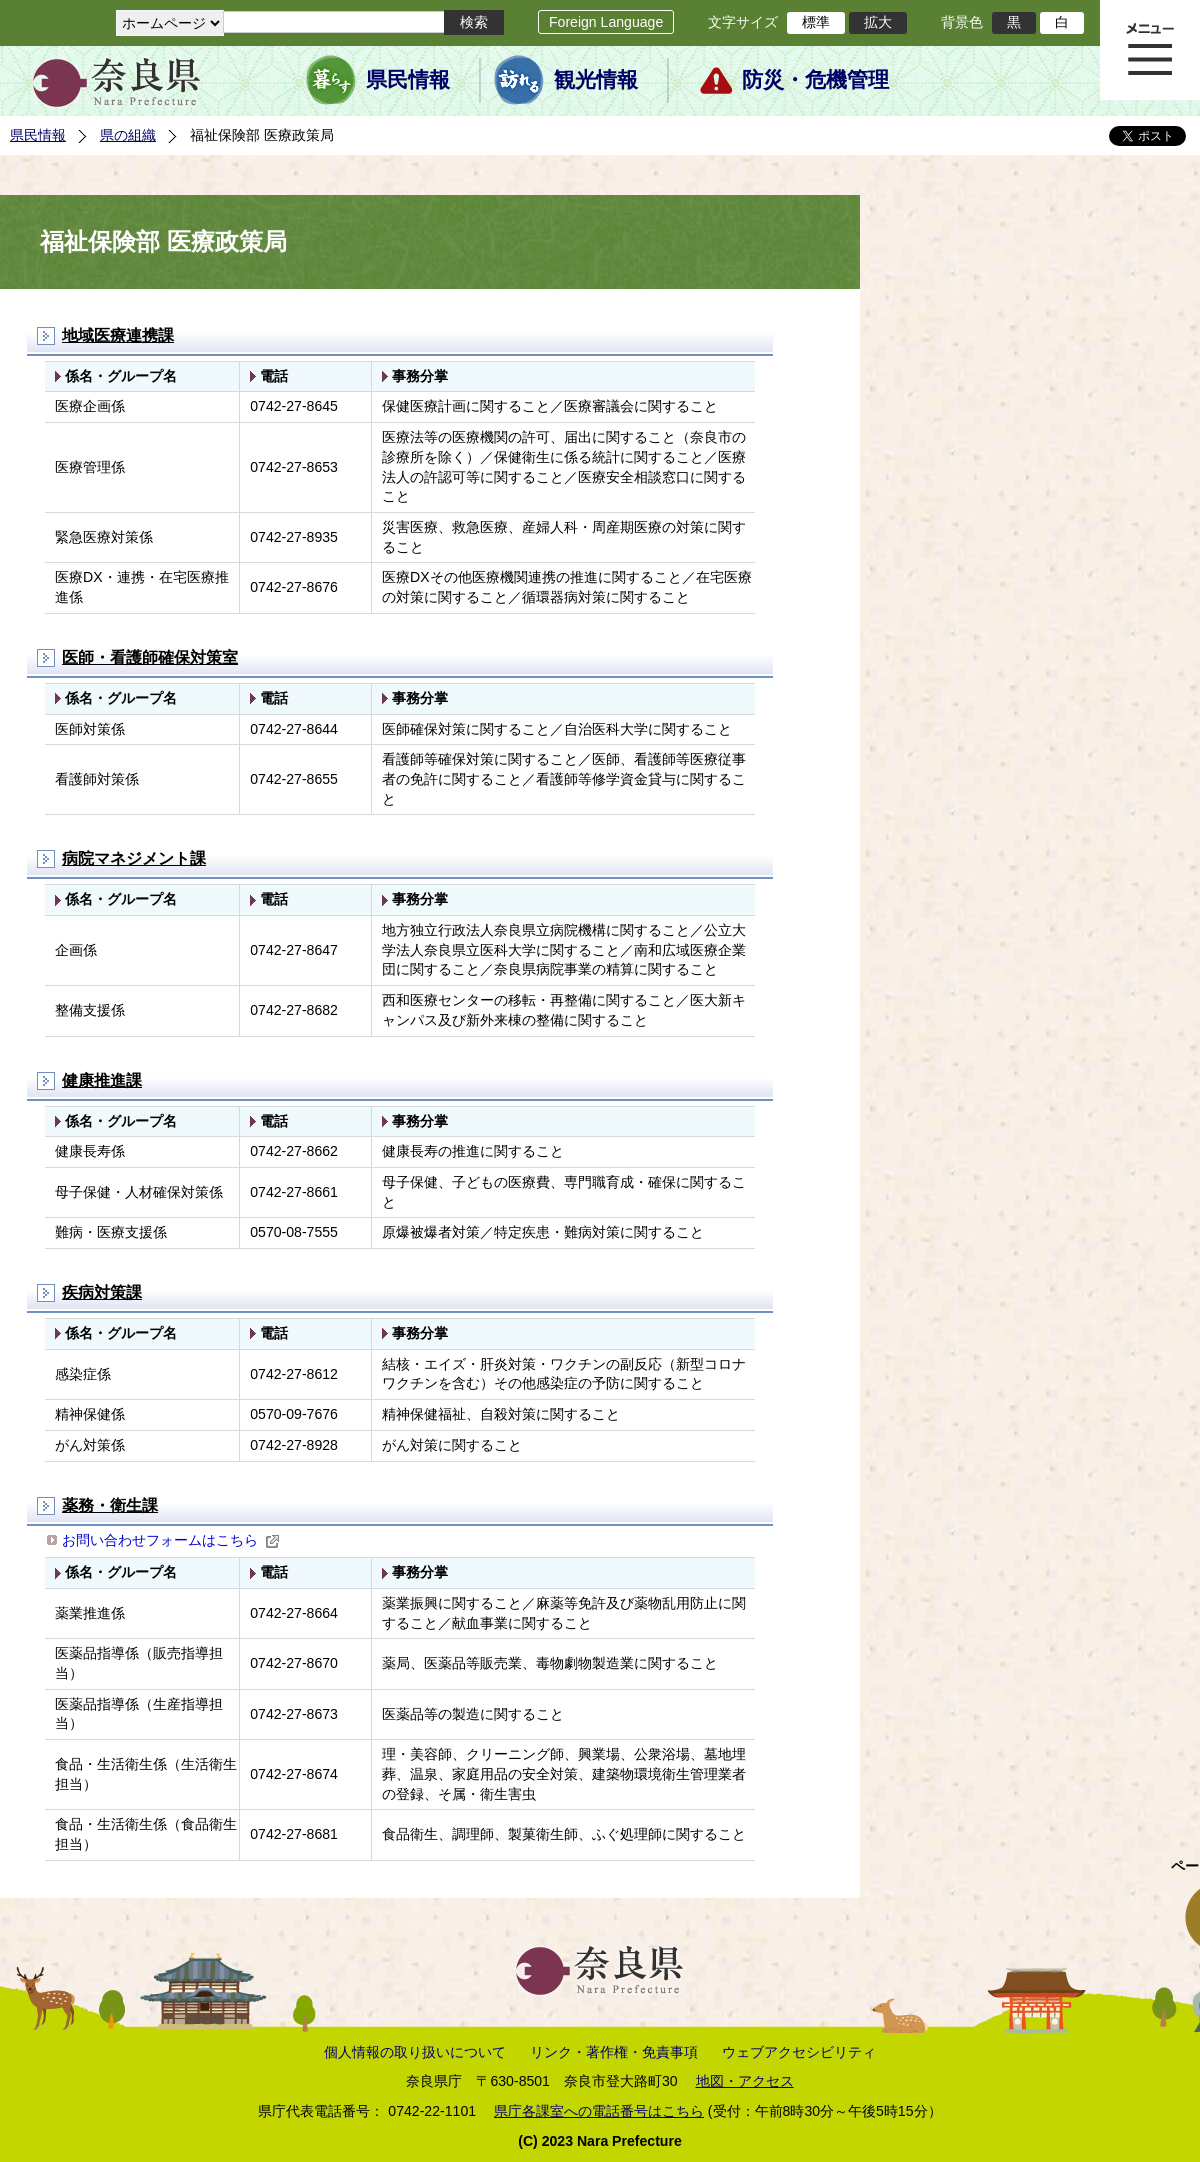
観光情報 (596, 80)
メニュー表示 (1150, 50)
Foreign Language (606, 22)
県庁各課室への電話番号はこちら (599, 2111)
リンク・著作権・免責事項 (614, 2052)
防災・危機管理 (815, 80)
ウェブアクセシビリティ (799, 2052)
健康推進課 (102, 1080)
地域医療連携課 (118, 335)
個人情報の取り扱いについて (415, 2052)
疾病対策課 (102, 1292)
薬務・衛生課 (110, 1505)
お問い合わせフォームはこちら (171, 1540)
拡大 (878, 22)
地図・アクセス (745, 2081)
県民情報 (408, 80)
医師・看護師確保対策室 (150, 657)
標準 (816, 22)
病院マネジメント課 (134, 858)
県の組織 (128, 135)
